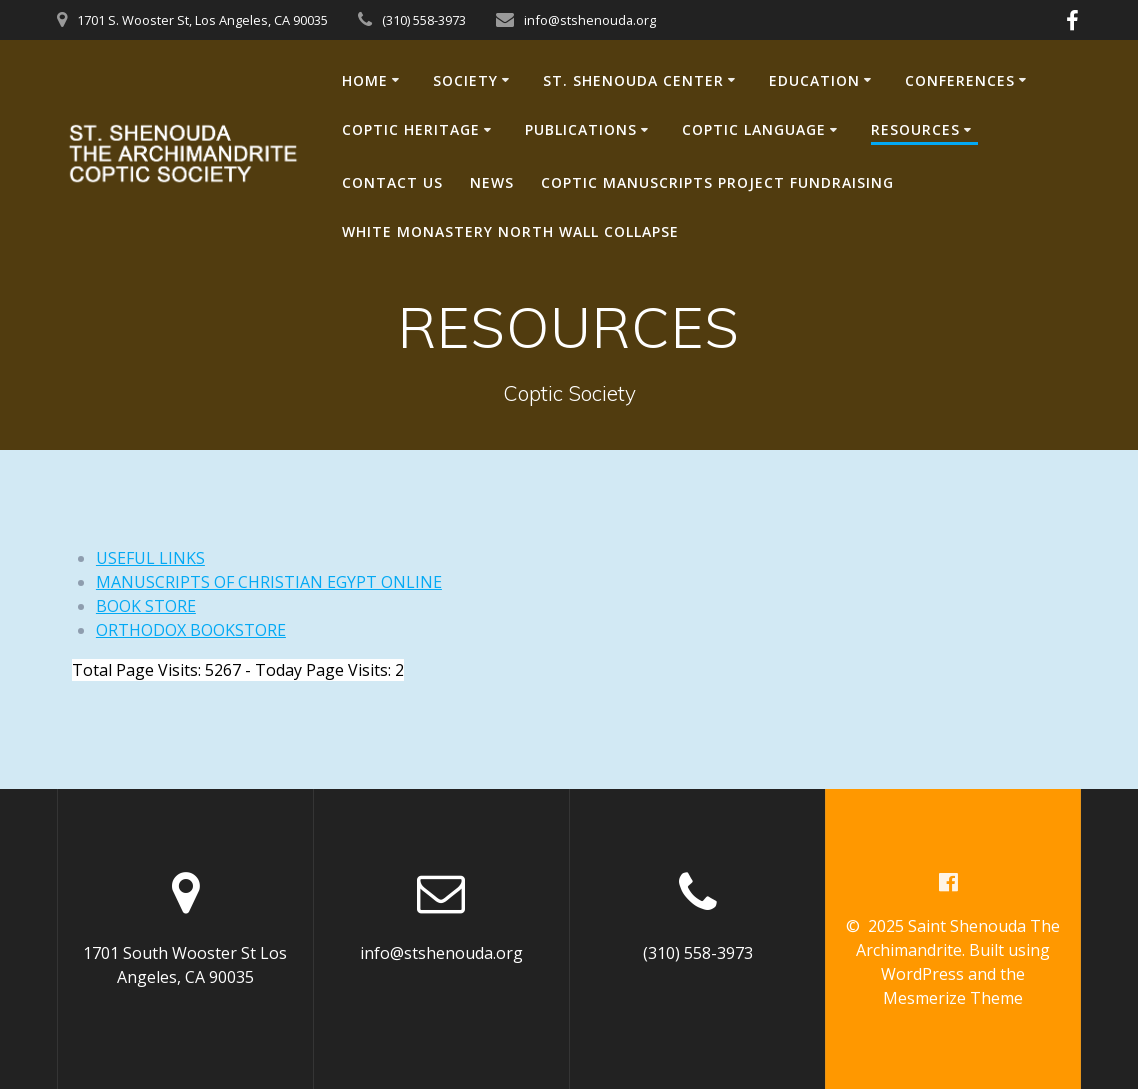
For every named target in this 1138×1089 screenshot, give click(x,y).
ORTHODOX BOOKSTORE (191, 630)
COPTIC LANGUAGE (754, 129)
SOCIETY (465, 80)
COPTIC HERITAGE (411, 129)
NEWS (492, 182)
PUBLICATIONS (581, 129)
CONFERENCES (960, 80)
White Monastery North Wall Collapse (510, 231)
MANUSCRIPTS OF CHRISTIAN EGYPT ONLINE (269, 582)
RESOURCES (915, 129)
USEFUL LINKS (150, 558)
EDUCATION (814, 80)
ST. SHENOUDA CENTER (633, 80)
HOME (365, 80)
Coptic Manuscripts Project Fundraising (717, 182)
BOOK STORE (146, 606)
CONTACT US (392, 182)
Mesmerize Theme (953, 998)
